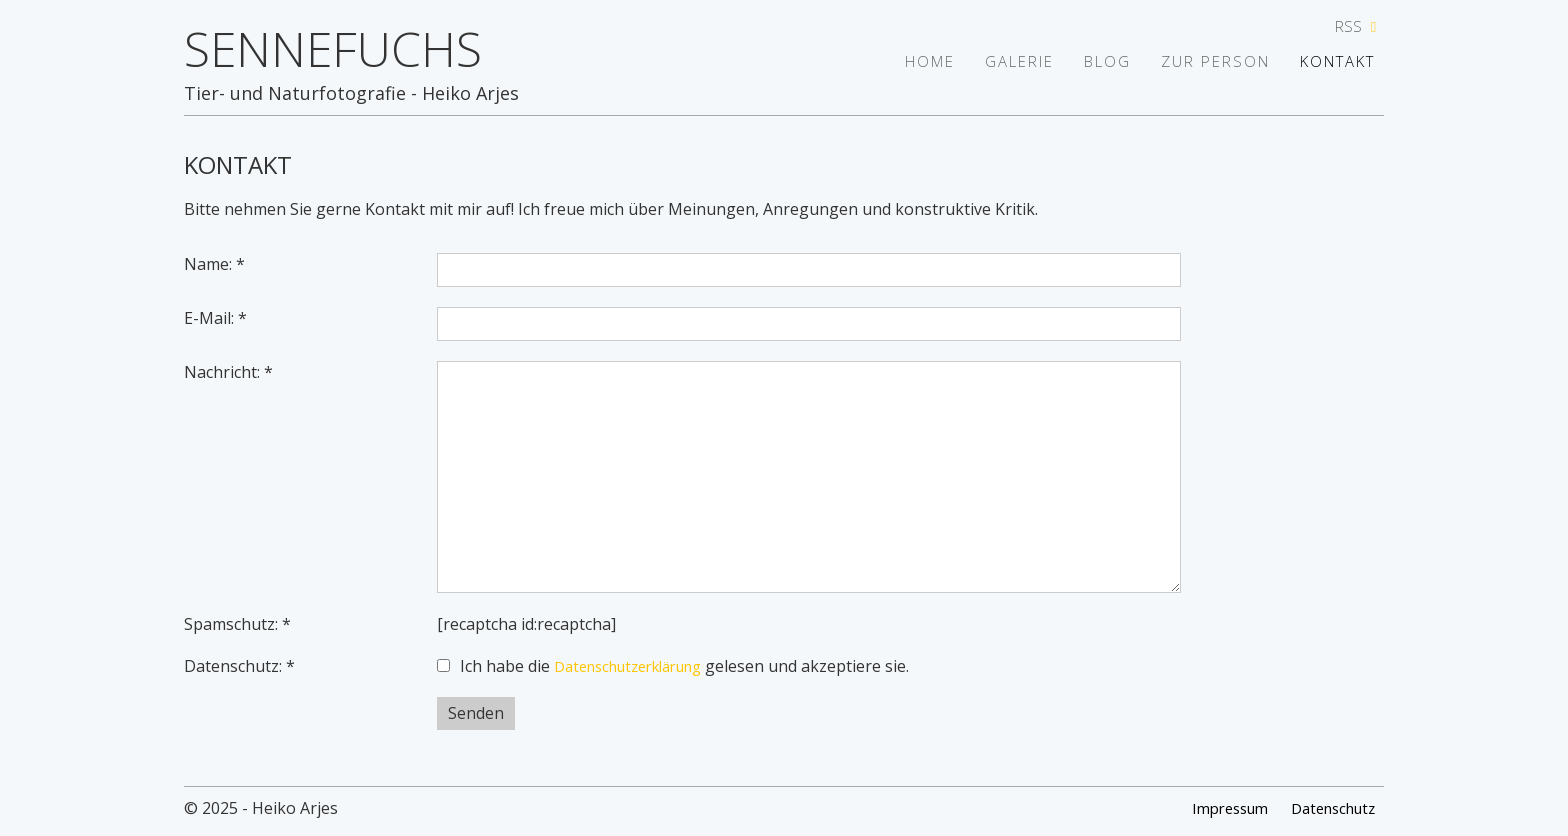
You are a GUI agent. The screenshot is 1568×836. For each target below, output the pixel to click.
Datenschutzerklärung (639, 666)
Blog (1093, 62)
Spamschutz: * (237, 624)
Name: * (214, 264)
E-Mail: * (215, 318)
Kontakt (1340, 62)
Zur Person (1208, 62)
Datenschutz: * (239, 666)
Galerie (998, 62)
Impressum (1212, 809)
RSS (1358, 27)
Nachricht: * (228, 372)
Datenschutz (1326, 809)
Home (901, 62)
